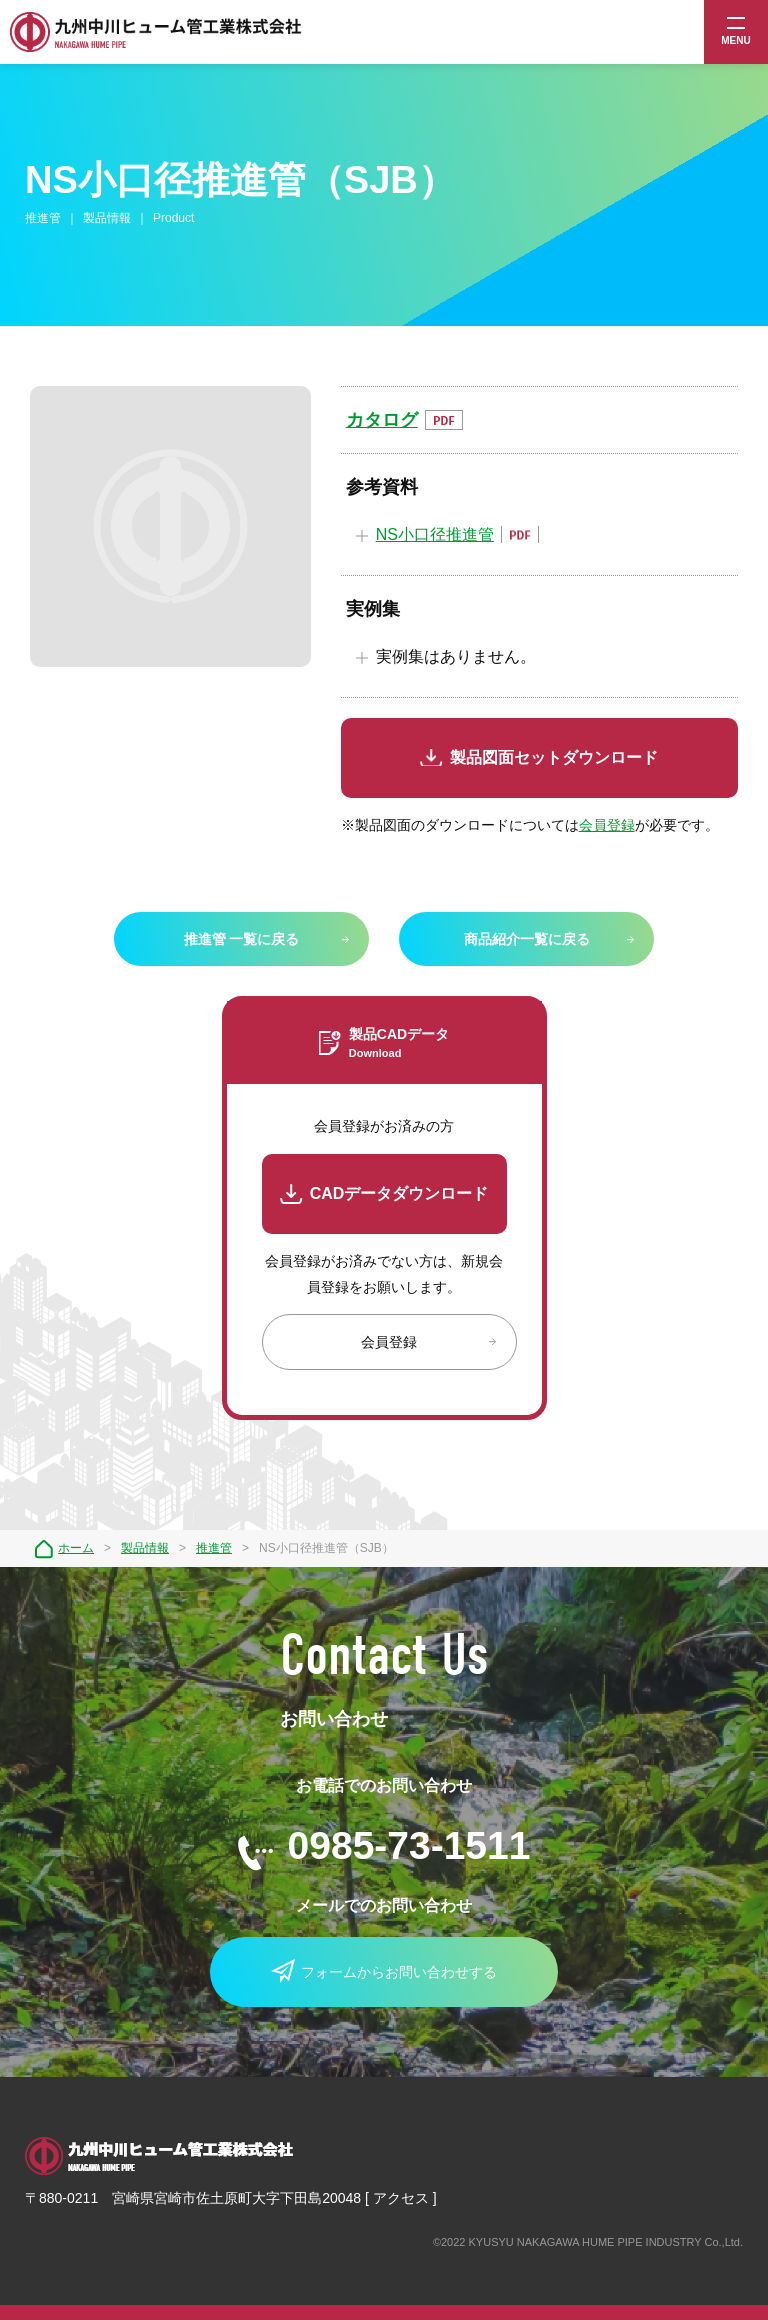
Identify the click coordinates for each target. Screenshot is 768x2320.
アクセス (401, 2198)
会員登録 (607, 825)
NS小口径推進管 (435, 534)
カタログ (382, 420)
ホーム (76, 1548)
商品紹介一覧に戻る (527, 939)
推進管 (214, 1548)
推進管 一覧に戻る (242, 939)
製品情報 (145, 1548)
